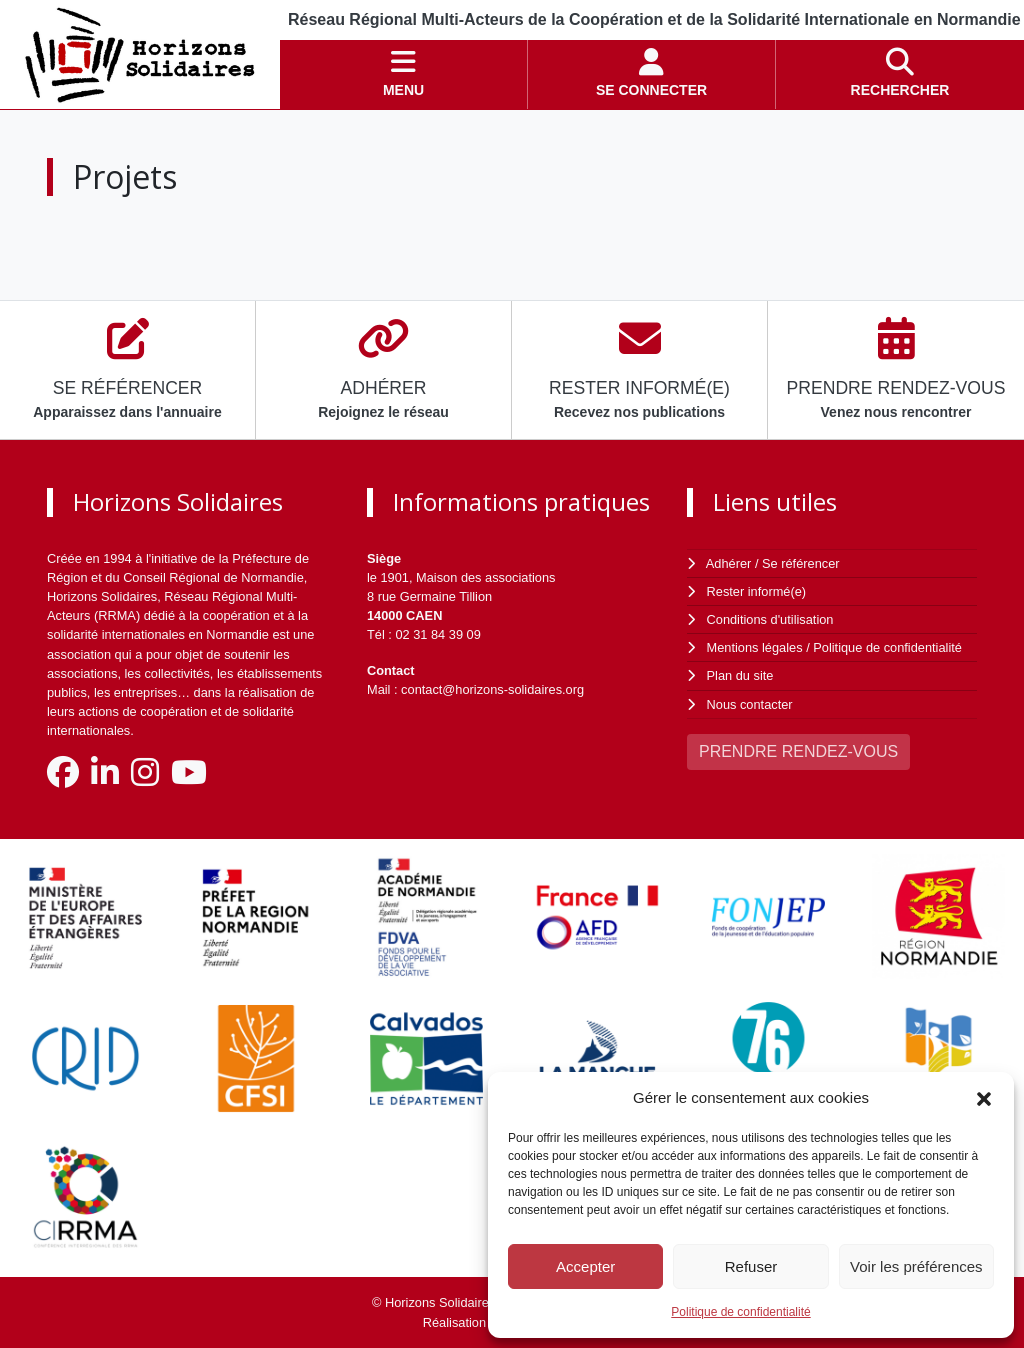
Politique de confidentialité (740, 1312)
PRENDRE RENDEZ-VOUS (798, 751)
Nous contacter (750, 704)
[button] (984, 1098)
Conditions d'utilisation (770, 619)
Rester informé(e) (757, 591)
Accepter (585, 1266)
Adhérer (729, 563)
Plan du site (740, 675)
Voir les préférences (916, 1266)
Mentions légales (755, 647)
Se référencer (801, 563)
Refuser (751, 1266)
